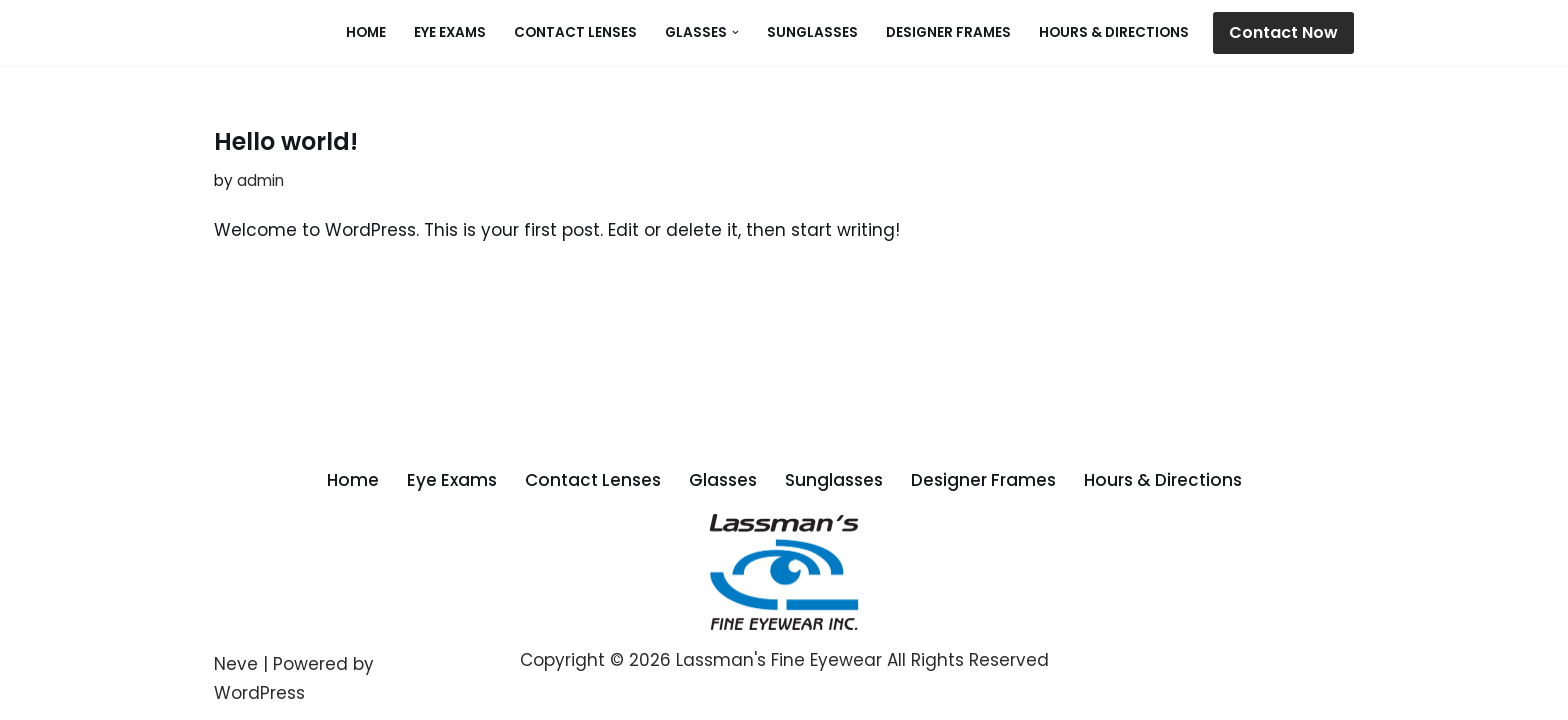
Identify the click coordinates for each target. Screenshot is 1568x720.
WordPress (259, 693)
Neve (236, 664)
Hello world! (286, 141)
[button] (735, 32)
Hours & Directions (1114, 32)
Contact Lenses (575, 32)
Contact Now (1283, 32)
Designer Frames (948, 32)
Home (366, 32)
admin (260, 180)
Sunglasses (812, 32)
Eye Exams (450, 32)
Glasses (723, 480)
